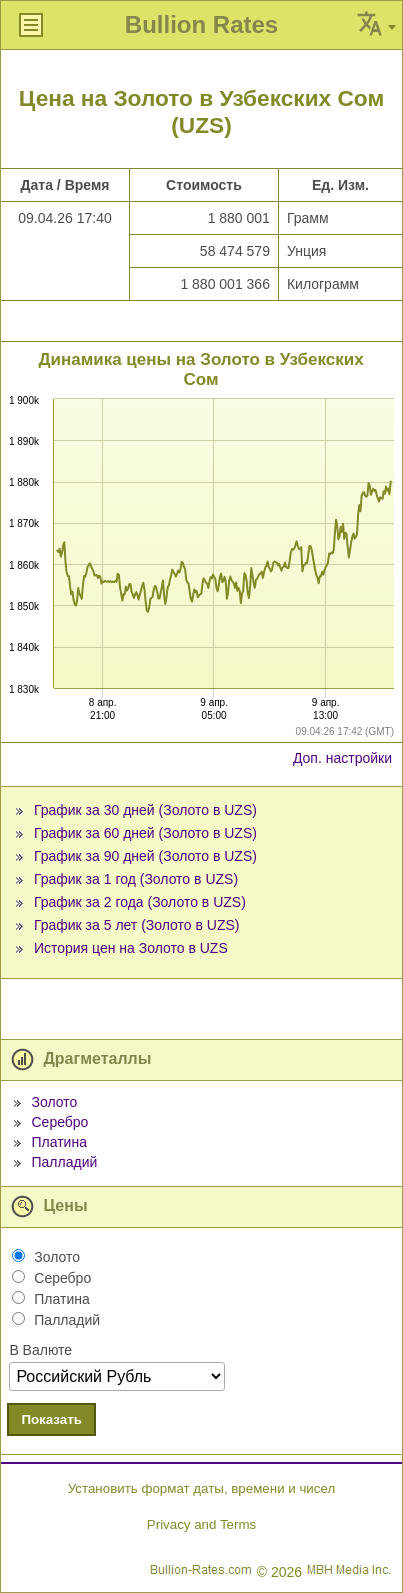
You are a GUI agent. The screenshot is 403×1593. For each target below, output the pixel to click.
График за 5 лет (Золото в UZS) (137, 925)
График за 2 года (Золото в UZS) (140, 902)
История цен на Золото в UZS (131, 948)
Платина (58, 1142)
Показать (51, 1419)
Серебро (59, 1122)
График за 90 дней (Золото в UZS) (145, 856)
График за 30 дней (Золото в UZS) (145, 810)
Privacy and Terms (201, 1524)
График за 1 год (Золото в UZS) (136, 879)
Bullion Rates (201, 24)
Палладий (64, 1162)
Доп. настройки (342, 758)
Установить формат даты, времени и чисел (201, 1488)
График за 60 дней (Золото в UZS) (145, 833)
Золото (54, 1102)
